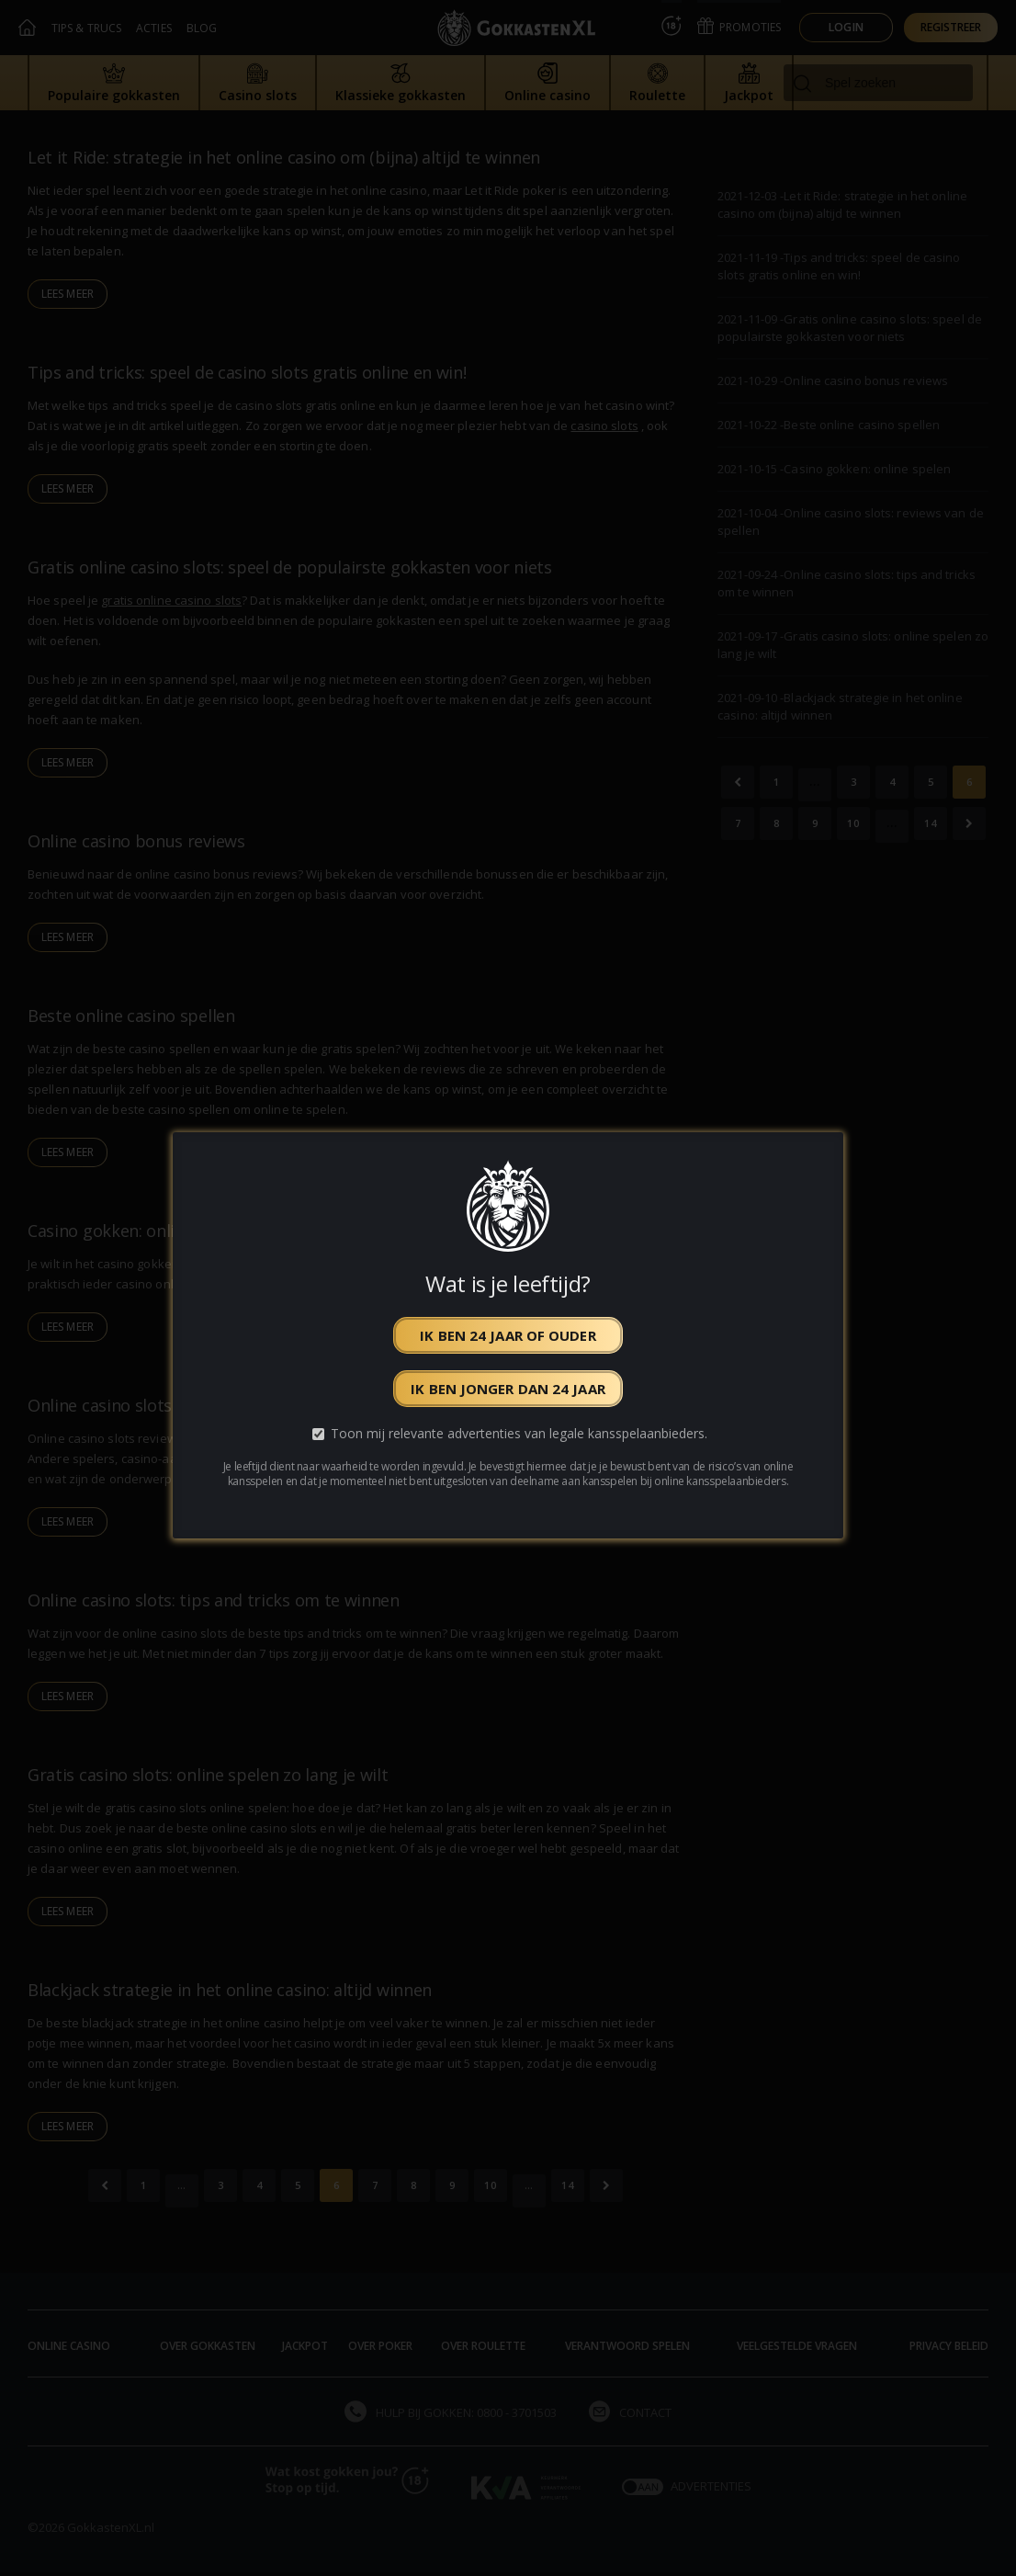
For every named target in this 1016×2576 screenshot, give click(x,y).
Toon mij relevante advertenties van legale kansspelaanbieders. (519, 1433)
